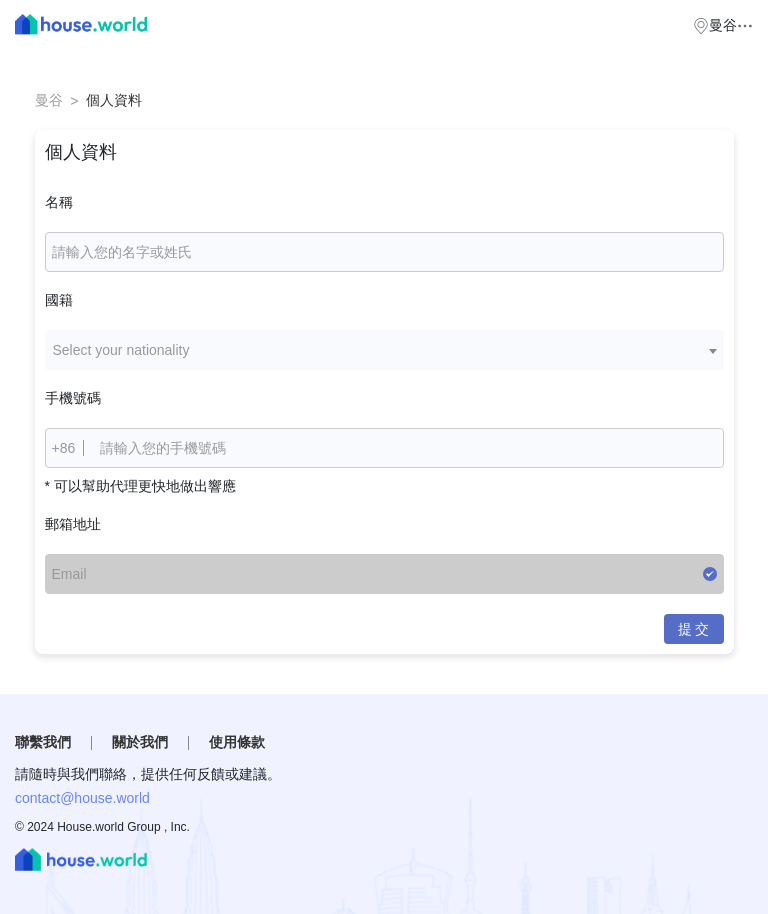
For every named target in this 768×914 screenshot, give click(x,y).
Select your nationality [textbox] (121, 350)
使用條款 (237, 742)
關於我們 (140, 742)
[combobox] (384, 350)
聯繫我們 (43, 742)
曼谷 (49, 100)
